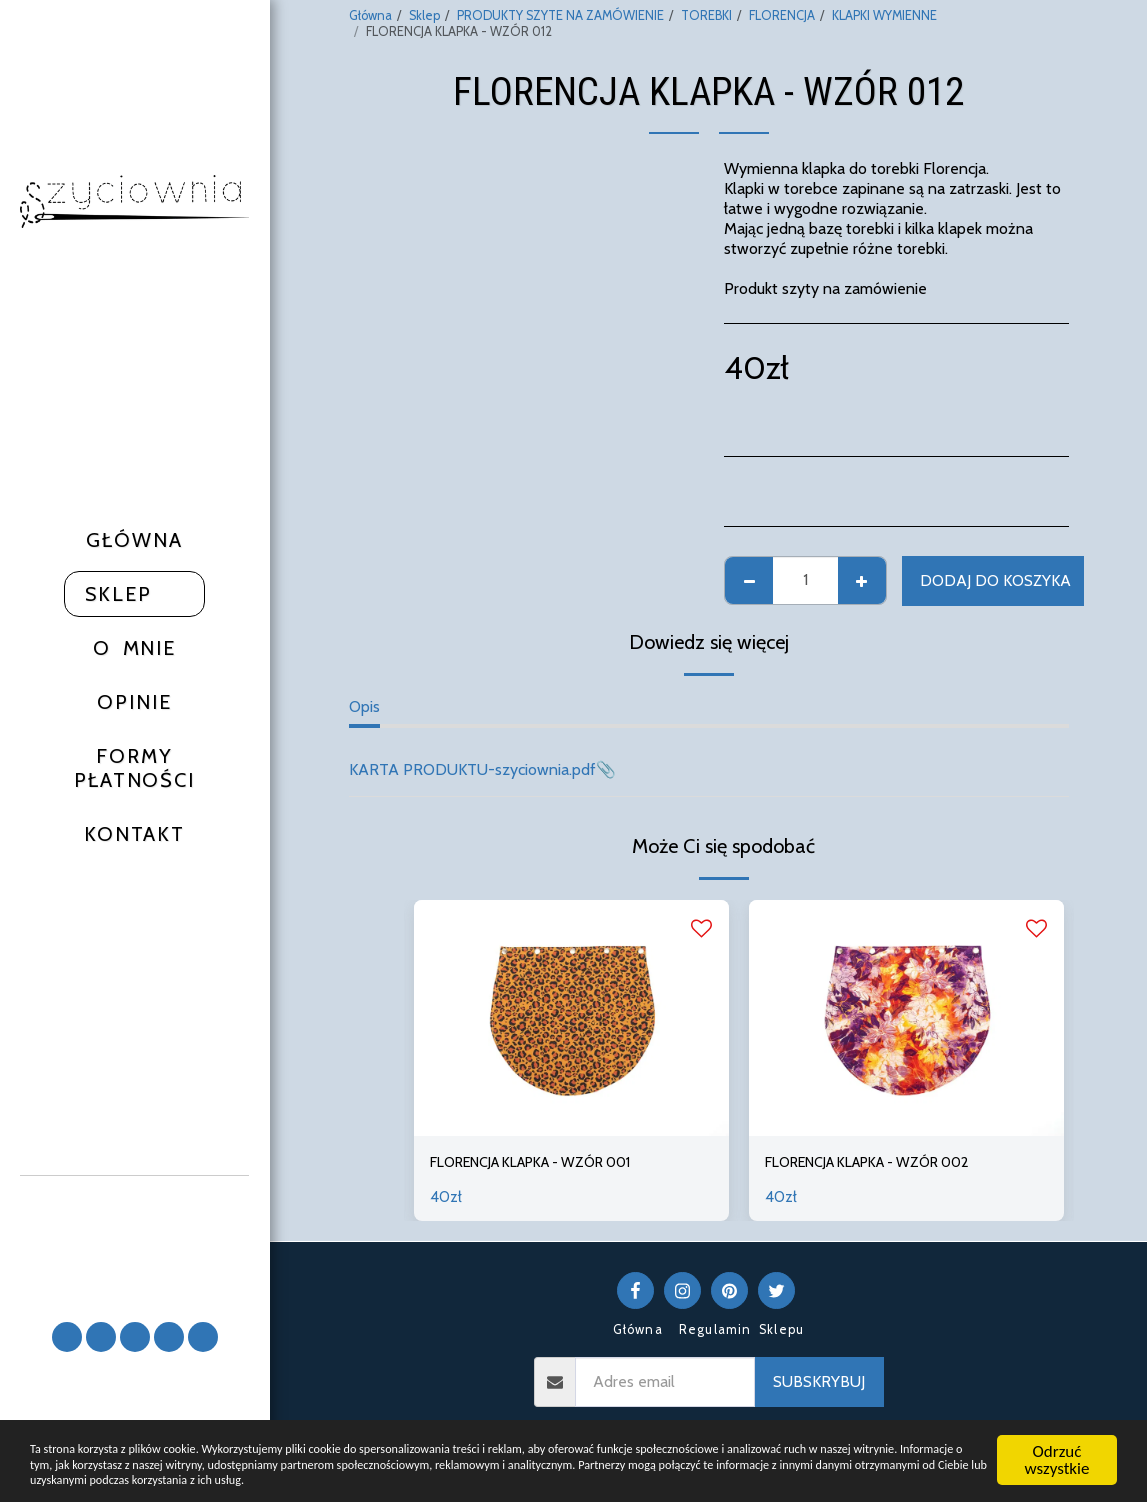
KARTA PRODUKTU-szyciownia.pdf (472, 769)
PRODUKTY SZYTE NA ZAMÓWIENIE (560, 15)
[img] (571, 1018)
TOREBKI (706, 15)
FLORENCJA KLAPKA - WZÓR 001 (549, 1163)
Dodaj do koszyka (995, 580)
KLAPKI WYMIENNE (884, 15)
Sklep (424, 15)
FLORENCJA (782, 15)
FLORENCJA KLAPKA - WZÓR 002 (886, 1163)
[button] (135, 1239)
